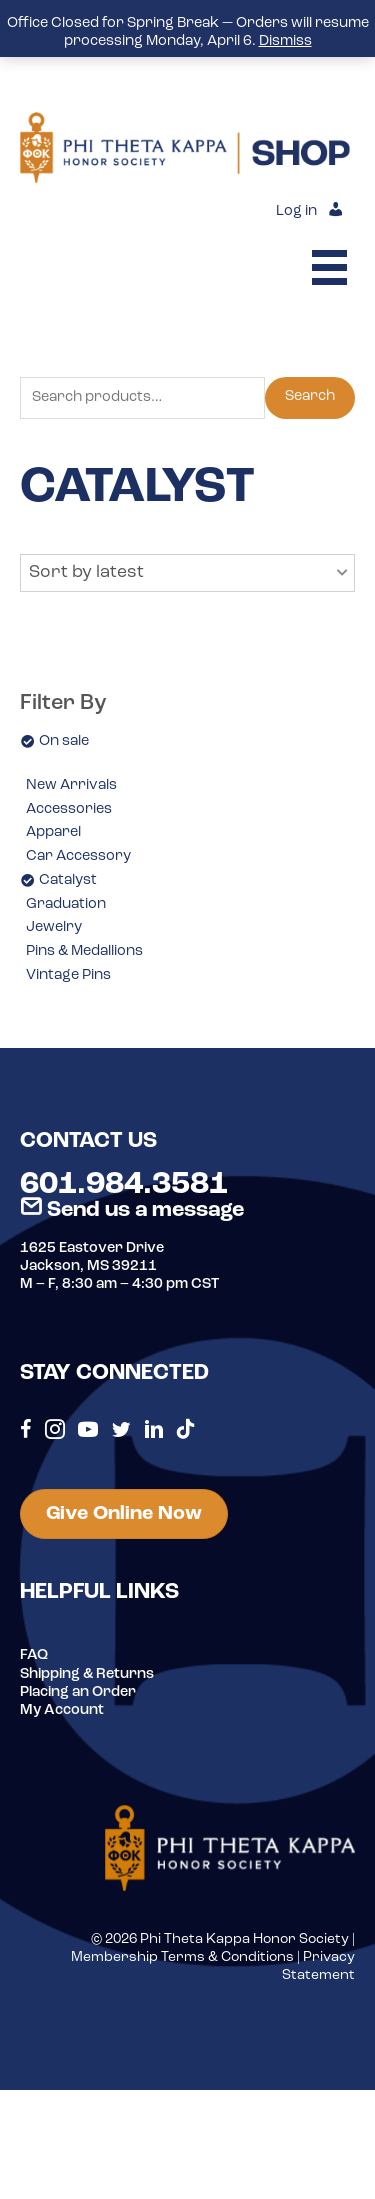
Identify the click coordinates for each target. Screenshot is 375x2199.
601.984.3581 (124, 1185)
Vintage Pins (68, 975)
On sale (64, 741)
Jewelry (54, 927)
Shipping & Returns (87, 1674)
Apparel (53, 832)
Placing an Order (78, 1692)
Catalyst (68, 880)
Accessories (69, 809)
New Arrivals (71, 785)
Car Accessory (78, 856)
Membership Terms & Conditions (182, 1957)
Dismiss (285, 41)
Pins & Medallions (84, 951)
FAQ (34, 1655)
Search (310, 396)
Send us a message (132, 1210)
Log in (296, 211)
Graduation (66, 904)
